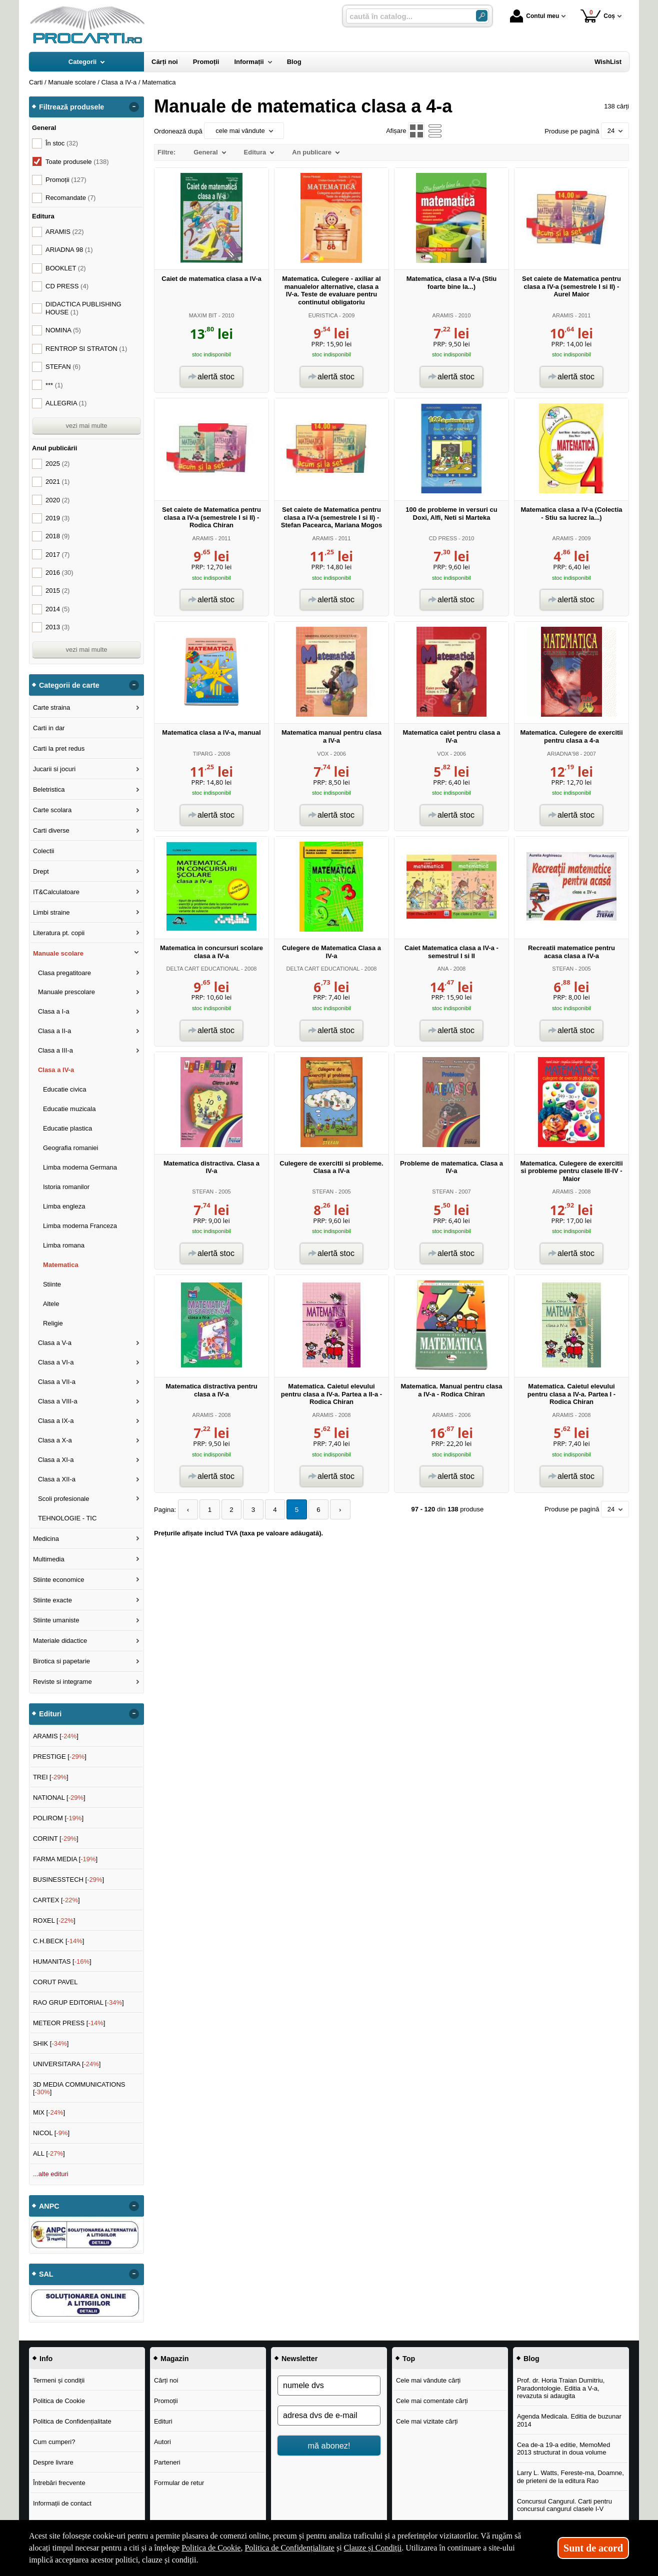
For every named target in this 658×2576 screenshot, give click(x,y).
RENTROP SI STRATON (86, 348)
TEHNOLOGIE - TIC (67, 1518)
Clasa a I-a (54, 1011)
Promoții (166, 2401)
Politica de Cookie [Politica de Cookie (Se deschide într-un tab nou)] (211, 2548)
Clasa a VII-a (57, 1381)
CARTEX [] (56, 1900)
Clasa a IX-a (56, 1420)
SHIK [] (51, 2043)
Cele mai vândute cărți (428, 2380)
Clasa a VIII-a (58, 1401)
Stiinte (52, 1284)
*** (54, 385)
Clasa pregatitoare (64, 973)
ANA (443, 969)
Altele (51, 1303)
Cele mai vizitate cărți (427, 2421)
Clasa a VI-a (56, 1362)
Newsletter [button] (300, 2359)
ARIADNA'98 (563, 754)
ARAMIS (443, 315)
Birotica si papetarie (61, 1661)
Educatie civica (64, 1089)
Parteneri (167, 2462)
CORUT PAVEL (55, 1982)
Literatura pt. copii (58, 933)
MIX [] (49, 2112)
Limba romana (63, 1245)
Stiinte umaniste (56, 1620)
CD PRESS (443, 538)
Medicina (46, 1538)
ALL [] (49, 2153)
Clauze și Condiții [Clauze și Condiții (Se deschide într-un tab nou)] (373, 2548)
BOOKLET (66, 268)
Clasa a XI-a (56, 1459)
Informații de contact (62, 2503)
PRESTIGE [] (59, 1756)
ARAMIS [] (55, 1736)
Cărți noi (166, 2380)
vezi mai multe (86, 425)
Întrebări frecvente (59, 2483)
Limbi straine (51, 912)
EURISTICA (323, 315)
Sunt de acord (593, 2548)
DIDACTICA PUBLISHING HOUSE (84, 308)
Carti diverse (51, 830)
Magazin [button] (174, 2359)
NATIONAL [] (59, 1797)
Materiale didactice (60, 1640)
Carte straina (51, 707)
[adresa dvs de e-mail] (329, 2416)
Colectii (43, 851)
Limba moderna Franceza (80, 1226)
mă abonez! (329, 2445)
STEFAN (563, 969)
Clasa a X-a (55, 1440)
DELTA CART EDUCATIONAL (203, 969)
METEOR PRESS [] (69, 2023)
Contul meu (534, 15)
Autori (162, 2442)
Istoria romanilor (66, 1187)
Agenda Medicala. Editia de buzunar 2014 (569, 2420)
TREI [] (50, 1777)
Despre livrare (53, 2462)
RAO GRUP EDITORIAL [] (78, 2002)
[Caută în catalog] (482, 15)
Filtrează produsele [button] (71, 107)
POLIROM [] (58, 1818)
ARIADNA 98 (69, 249)
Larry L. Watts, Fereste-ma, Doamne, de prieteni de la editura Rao (570, 2477)
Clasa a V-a (55, 1342)
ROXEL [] (54, 1920)
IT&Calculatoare (56, 892)
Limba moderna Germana (80, 1167)
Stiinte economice (58, 1579)
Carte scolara (52, 810)
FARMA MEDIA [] (65, 1859)
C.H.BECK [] (58, 1941)
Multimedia (48, 1559)
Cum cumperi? (54, 2442)
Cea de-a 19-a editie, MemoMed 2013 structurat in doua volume (563, 2449)
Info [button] (46, 2359)
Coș (597, 15)
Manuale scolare (58, 953)
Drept (41, 871)
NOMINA (63, 330)
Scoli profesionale (64, 1498)
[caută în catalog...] (407, 16)
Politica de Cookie (59, 2401)
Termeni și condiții (58, 2380)
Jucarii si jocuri (54, 769)
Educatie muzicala (69, 1109)
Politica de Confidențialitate (72, 2421)
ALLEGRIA (66, 403)
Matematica (60, 1265)
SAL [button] (46, 2274)
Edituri (163, 2421)
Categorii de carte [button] (69, 685)
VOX (322, 754)
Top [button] (408, 2359)
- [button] (134, 107)
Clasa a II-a (54, 1031)
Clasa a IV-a (56, 1070)
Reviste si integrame (62, 1681)
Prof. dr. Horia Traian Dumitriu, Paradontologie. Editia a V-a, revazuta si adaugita (561, 2388)
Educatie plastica (67, 1128)
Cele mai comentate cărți (432, 2401)
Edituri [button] (50, 1714)
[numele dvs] (329, 2386)
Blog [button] (532, 2359)
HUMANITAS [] (62, 1961)
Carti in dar (49, 728)
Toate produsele (77, 161)
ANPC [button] (49, 2206)
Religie (53, 1323)
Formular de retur (179, 2483)
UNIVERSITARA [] (67, 2064)
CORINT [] (55, 1838)
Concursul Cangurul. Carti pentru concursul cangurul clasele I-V (564, 2505)
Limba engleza (64, 1206)
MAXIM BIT (203, 315)
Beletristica (49, 789)
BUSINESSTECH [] (68, 1879)
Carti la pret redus (58, 748)
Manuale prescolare (66, 992)
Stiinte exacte (52, 1600)
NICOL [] (51, 2133)
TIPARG (203, 754)
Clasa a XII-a (57, 1479)
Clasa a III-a (55, 1050)
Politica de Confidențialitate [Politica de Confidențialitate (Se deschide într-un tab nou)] (289, 2548)
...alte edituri (50, 2174)
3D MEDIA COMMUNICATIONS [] (79, 2088)
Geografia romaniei (70, 1148)
